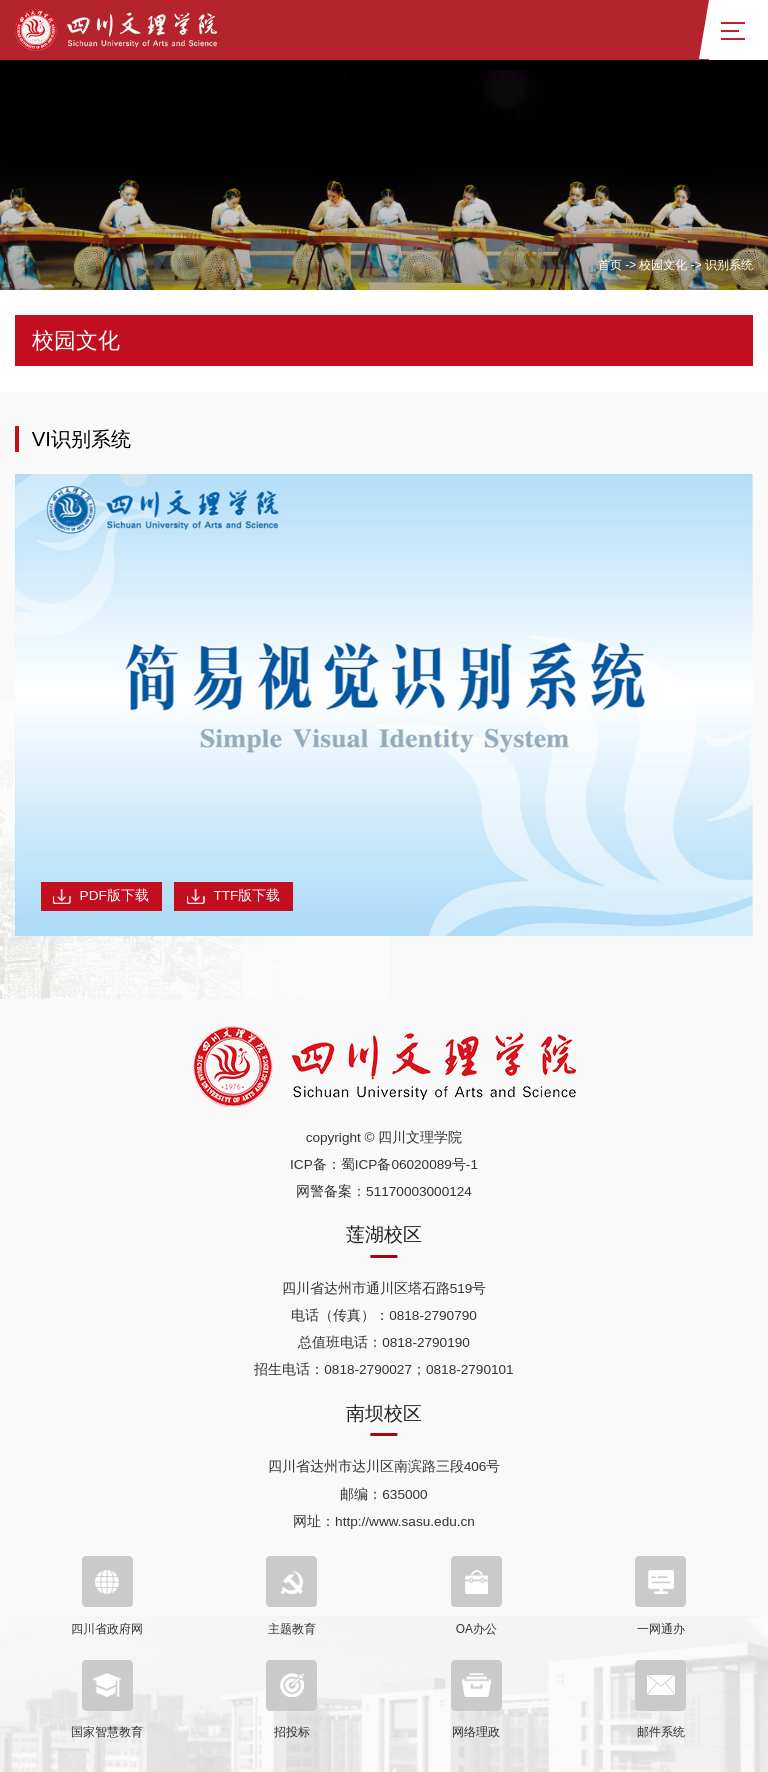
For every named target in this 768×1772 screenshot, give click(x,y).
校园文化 (663, 265)
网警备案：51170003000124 (384, 1191)
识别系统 (729, 265)
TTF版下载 (233, 896)
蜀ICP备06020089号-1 (409, 1164)
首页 (610, 265)
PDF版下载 (101, 896)
